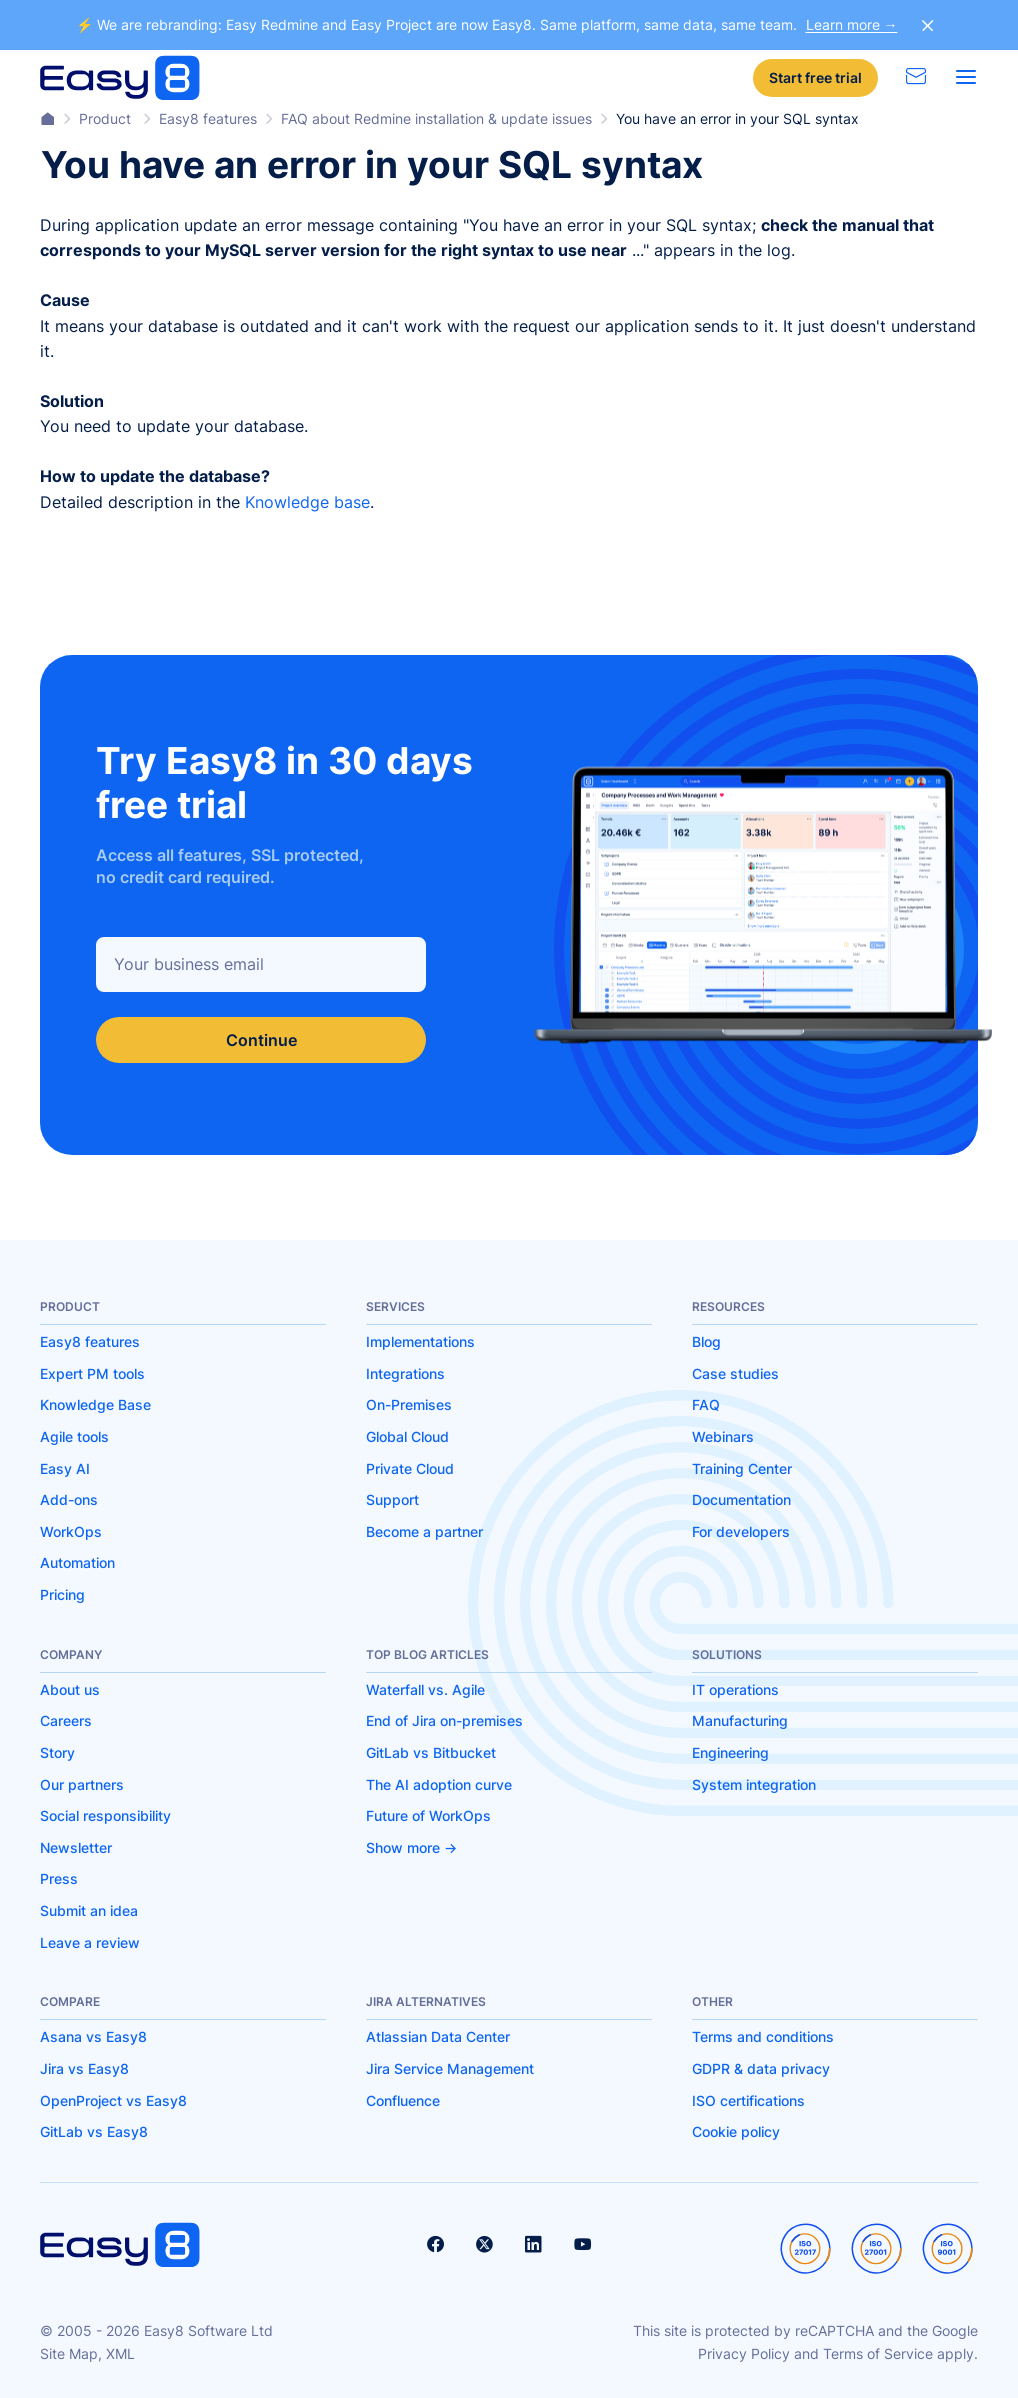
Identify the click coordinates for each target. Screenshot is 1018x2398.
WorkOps (71, 1531)
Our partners (82, 1784)
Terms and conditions (763, 2036)
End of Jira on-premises (444, 1720)
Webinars (723, 1436)
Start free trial (815, 77)
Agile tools (74, 1436)
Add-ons (69, 1499)
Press (59, 1878)
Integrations (405, 1373)
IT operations (735, 1689)
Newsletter (76, 1847)
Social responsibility (105, 1815)
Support (392, 1499)
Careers (66, 1720)
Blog (706, 1341)
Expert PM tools (92, 1373)
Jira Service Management (450, 2068)
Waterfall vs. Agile (425, 1689)
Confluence (403, 2100)
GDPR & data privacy (761, 2068)
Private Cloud (410, 1468)
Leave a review (90, 1942)
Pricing (62, 1594)
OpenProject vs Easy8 (113, 2100)
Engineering (730, 1752)
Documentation (741, 1499)
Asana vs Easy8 (93, 2036)
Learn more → (852, 24)
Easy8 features (90, 1341)
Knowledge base (307, 502)
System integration (754, 1784)
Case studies (735, 1373)
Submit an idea (89, 1910)
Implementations (420, 1341)
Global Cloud (407, 1436)
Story (57, 1752)
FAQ (706, 1404)
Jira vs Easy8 (84, 2068)
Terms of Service (878, 2353)
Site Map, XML (87, 2353)
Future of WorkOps (428, 1815)
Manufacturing (740, 1720)
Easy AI (65, 1468)
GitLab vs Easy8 (94, 2131)
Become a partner (424, 1531)
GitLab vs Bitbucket (431, 1752)
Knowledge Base (95, 1404)
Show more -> (411, 1847)
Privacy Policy (744, 2353)
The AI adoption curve (439, 1784)
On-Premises (409, 1404)
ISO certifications (748, 2100)
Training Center (742, 1468)
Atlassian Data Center (438, 2036)
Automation (77, 1562)
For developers (741, 1531)
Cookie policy (736, 2131)
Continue (261, 1040)
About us (70, 1689)
